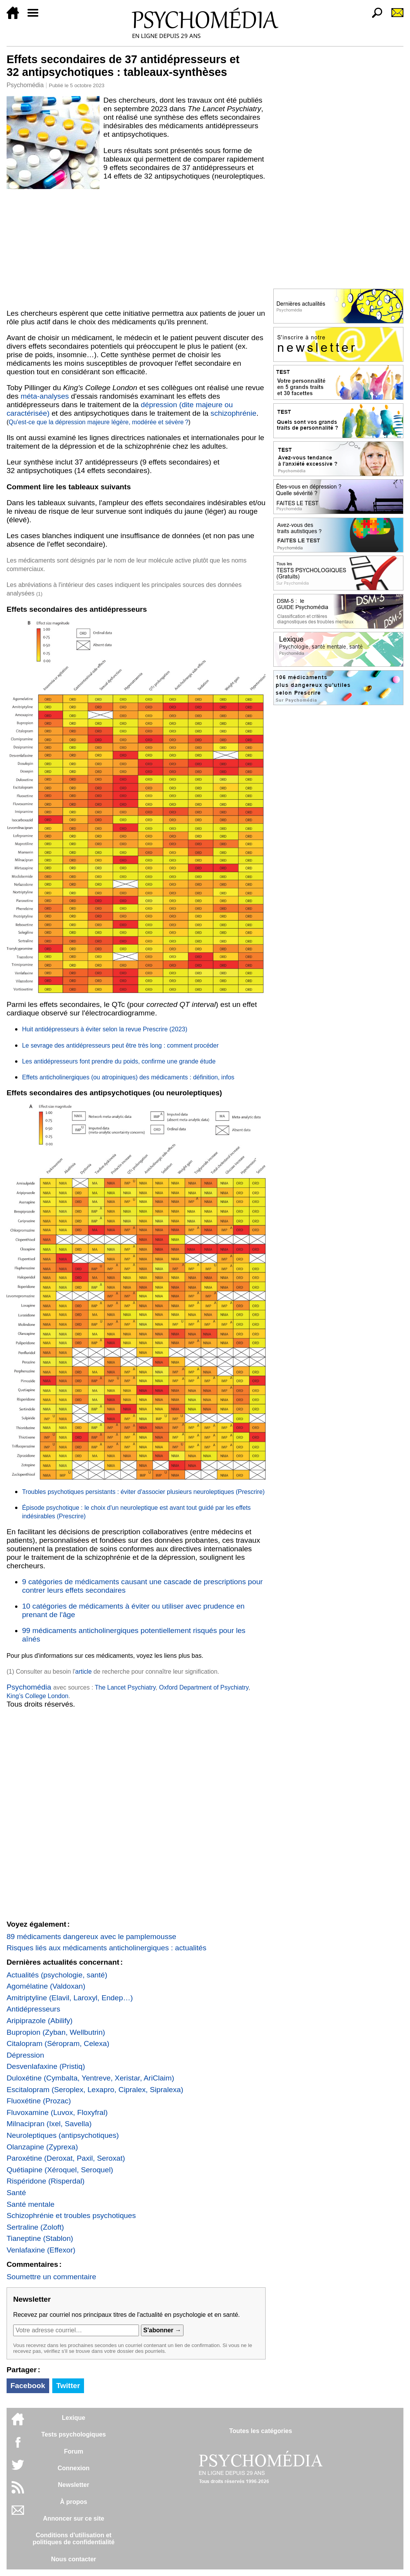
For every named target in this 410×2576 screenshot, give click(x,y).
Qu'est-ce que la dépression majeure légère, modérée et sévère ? (98, 422)
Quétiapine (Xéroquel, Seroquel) (60, 2170)
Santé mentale (31, 2204)
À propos (73, 2502)
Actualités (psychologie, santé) (57, 1975)
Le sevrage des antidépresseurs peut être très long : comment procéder (120, 1045)
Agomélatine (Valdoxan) (46, 1986)
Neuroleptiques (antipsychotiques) (63, 2135)
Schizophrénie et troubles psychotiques (71, 2215)
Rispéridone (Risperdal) (46, 2181)
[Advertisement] (136, 247)
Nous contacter (73, 2559)
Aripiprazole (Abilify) (40, 2021)
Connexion (74, 2468)
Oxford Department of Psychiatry (204, 1687)
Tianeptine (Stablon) (40, 2238)
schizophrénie (233, 413)
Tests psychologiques (73, 2434)
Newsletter (73, 2484)
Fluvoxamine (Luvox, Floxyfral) (57, 2112)
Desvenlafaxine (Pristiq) (46, 2066)
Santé (16, 2193)
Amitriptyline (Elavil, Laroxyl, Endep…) (70, 1998)
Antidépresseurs (33, 2009)
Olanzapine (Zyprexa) (42, 2147)
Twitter (68, 2386)
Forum (73, 2451)
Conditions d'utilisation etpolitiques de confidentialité (74, 2538)
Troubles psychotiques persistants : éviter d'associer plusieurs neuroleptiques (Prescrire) (143, 1491)
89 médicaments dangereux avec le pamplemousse (91, 1936)
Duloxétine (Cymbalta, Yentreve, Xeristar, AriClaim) (90, 2078)
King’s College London (38, 1696)
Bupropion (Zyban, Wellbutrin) (56, 2032)
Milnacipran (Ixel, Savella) (49, 2124)
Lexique (73, 2417)
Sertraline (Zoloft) (35, 2227)
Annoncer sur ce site (73, 2518)
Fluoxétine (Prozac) (39, 2101)
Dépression (25, 2055)
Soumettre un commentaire (51, 2277)
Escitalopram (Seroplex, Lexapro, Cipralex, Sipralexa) (95, 2090)
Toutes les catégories (260, 2431)
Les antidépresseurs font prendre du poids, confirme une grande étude (119, 1061)
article (83, 1671)
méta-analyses (45, 396)
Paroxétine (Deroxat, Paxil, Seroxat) (66, 2158)
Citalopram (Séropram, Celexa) (58, 2043)
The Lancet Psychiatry (125, 1687)
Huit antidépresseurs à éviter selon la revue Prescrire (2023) (104, 1029)
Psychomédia (25, 85)
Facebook (27, 2386)
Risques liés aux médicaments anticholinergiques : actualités (106, 1948)
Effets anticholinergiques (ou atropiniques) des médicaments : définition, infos (128, 1077)
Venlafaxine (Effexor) (41, 2250)
